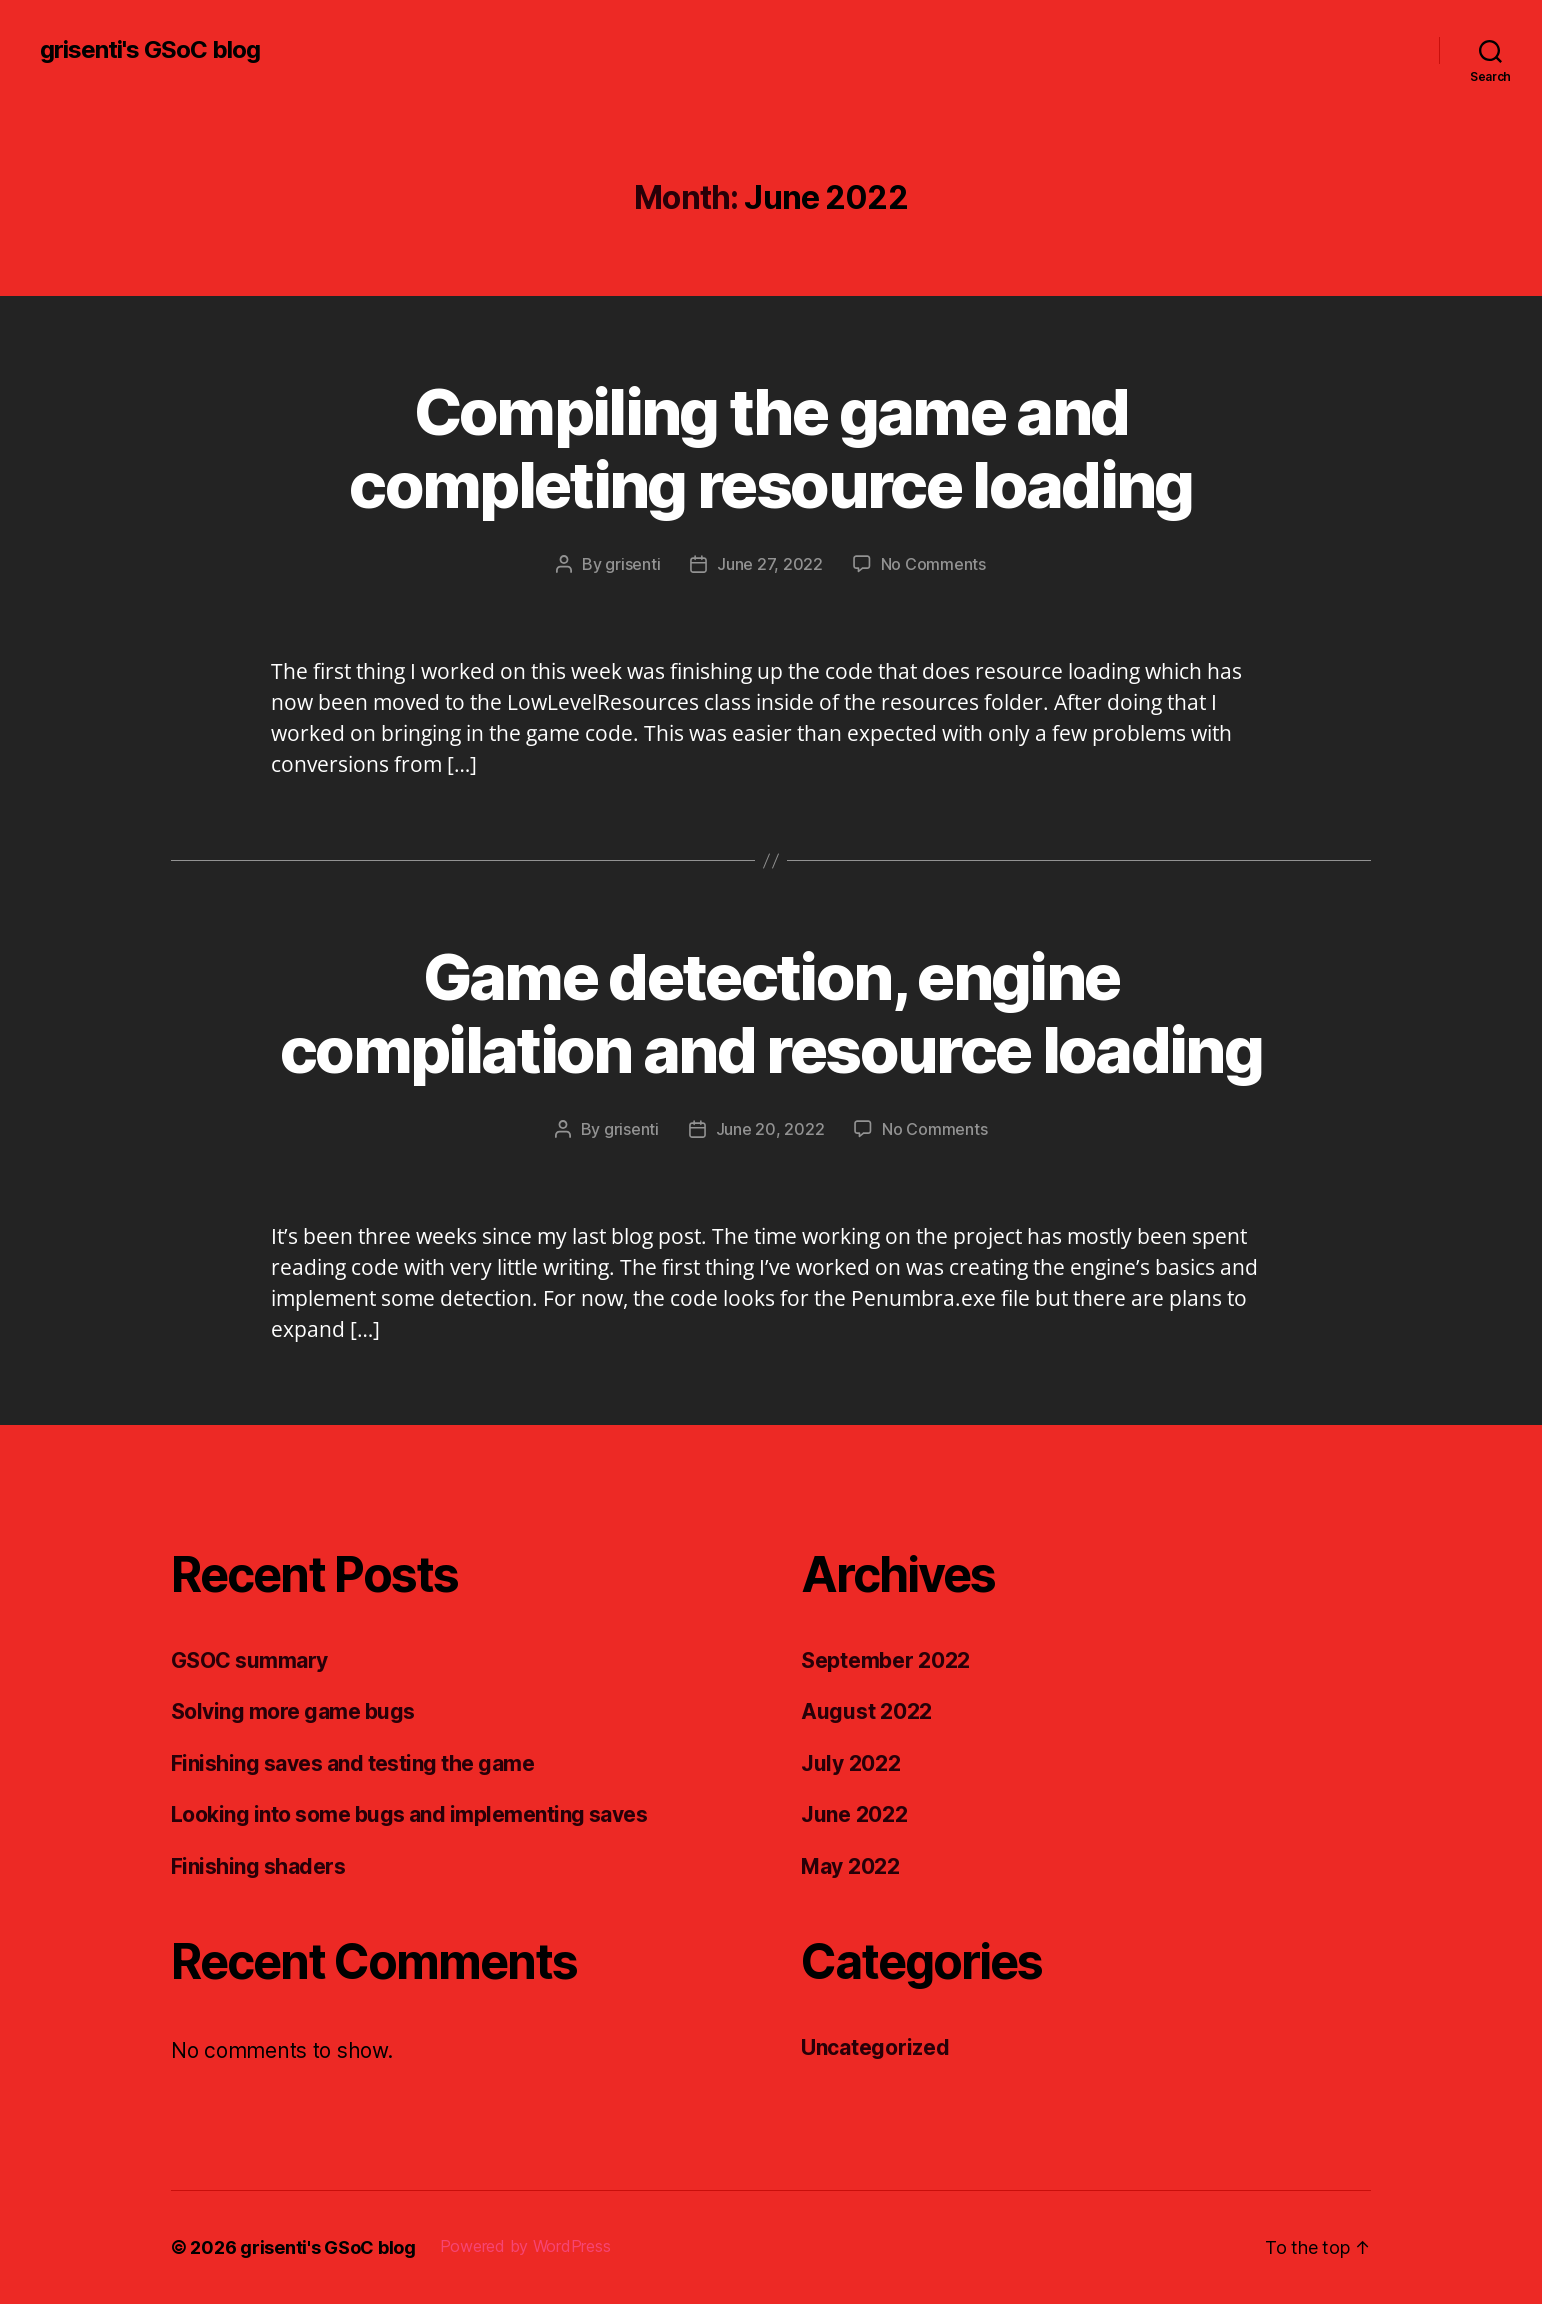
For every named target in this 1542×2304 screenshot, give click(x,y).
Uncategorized (875, 2047)
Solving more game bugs (292, 1711)
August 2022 (866, 1711)
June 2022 (854, 1814)
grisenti (632, 564)
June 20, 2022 (770, 1129)
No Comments (933, 564)
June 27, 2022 (770, 564)
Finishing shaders (258, 1866)
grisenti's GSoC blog (150, 50)
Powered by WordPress (525, 2246)
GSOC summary (249, 1660)
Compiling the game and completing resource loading (770, 448)
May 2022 (850, 1866)
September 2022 (885, 1660)
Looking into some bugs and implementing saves (409, 1814)
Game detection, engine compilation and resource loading (771, 1013)
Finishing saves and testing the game (352, 1763)
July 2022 (851, 1763)
